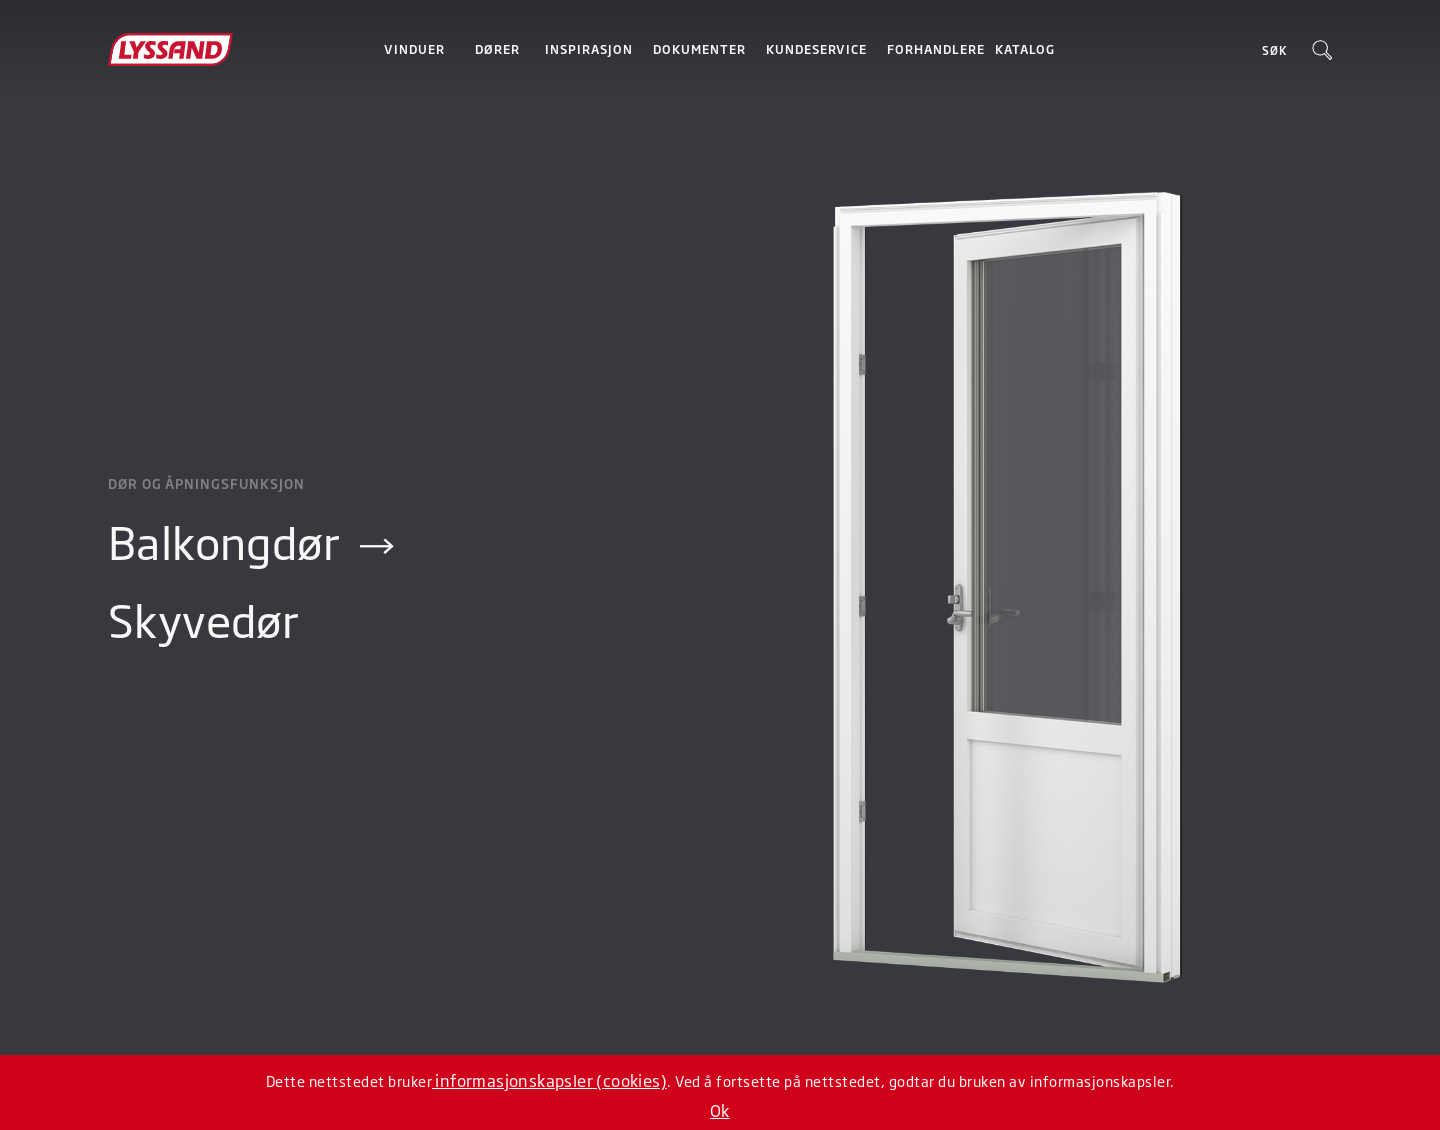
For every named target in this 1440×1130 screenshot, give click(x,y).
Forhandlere (936, 49)
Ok (720, 1110)
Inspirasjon (589, 49)
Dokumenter (699, 49)
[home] (200, 49)
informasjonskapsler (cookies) (549, 1080)
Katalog (1025, 49)
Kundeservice (816, 49)
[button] (414, 49)
